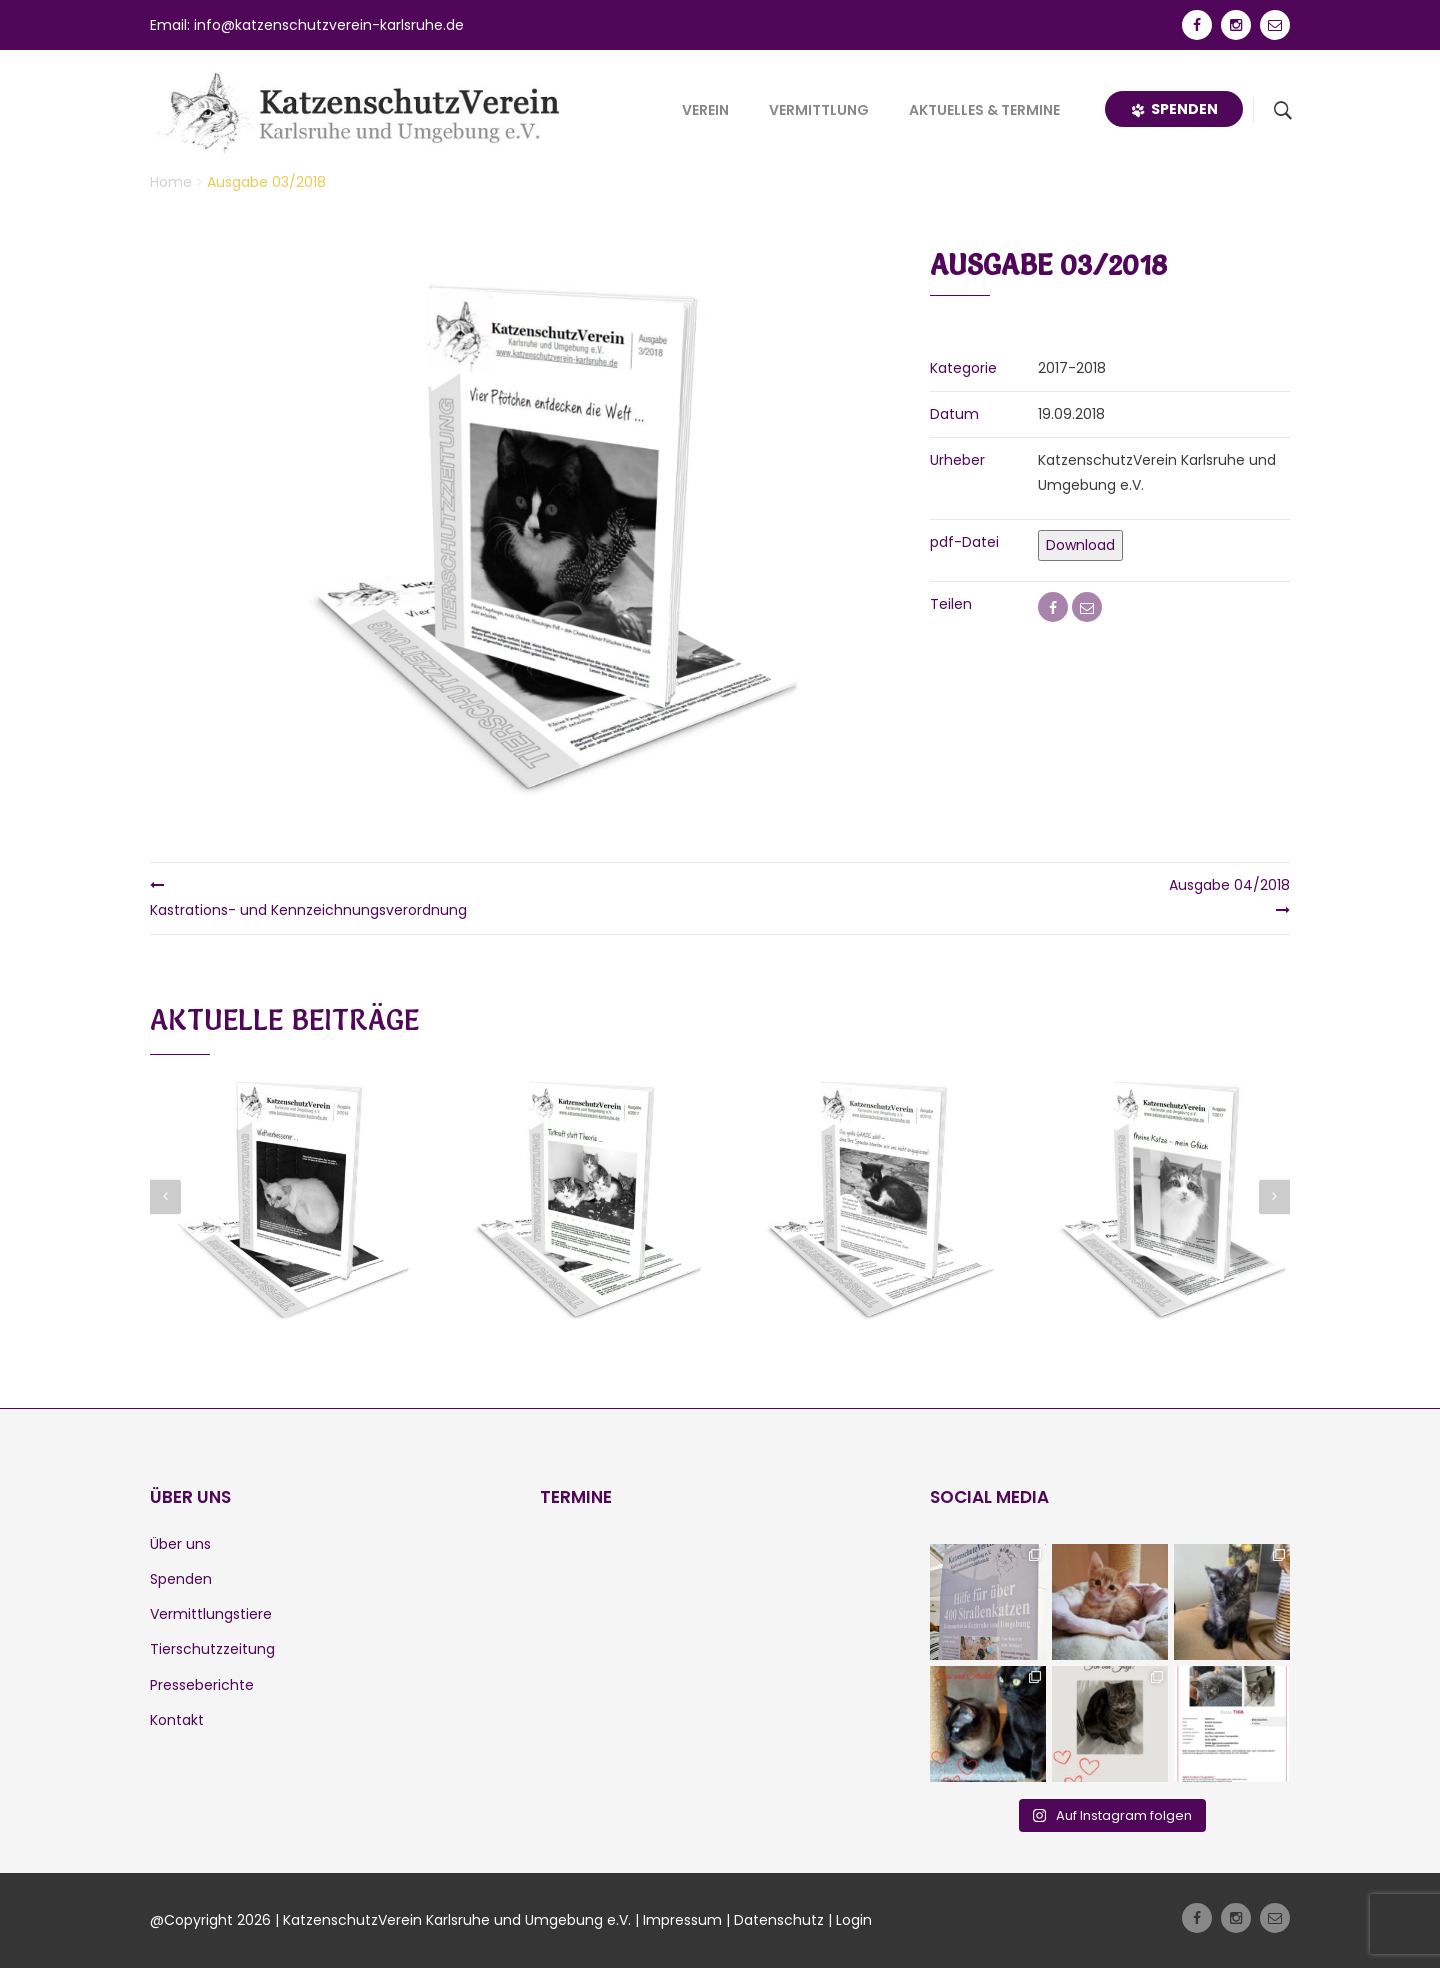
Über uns (180, 1544)
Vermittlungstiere (211, 1614)
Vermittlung (819, 110)
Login (854, 1920)
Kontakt (177, 1720)
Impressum (682, 1920)
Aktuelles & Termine (984, 110)
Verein (705, 110)
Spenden (1174, 109)
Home (171, 182)
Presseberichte (202, 1685)
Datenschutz (779, 1920)
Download (1080, 545)
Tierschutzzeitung (212, 1649)
